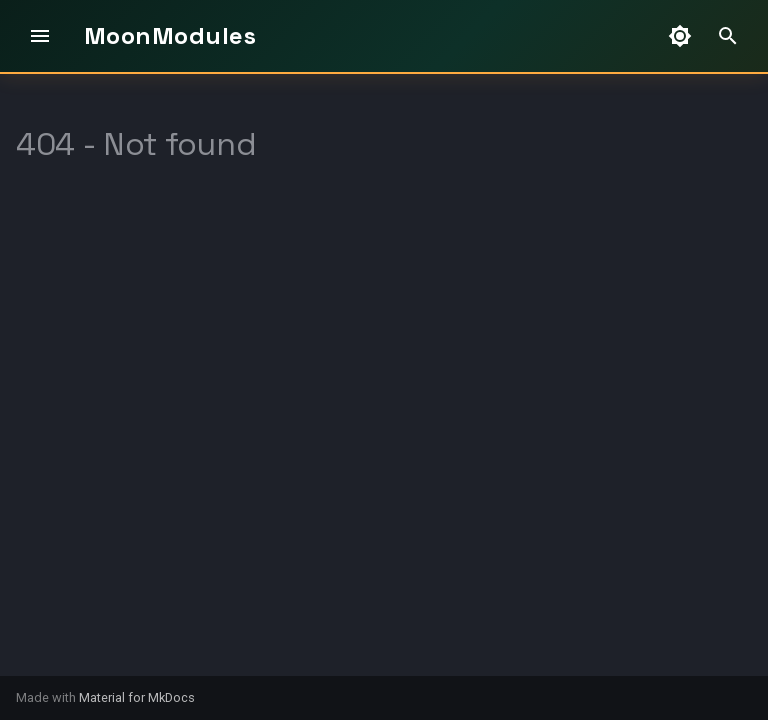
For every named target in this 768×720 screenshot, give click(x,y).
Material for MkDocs (137, 697)
